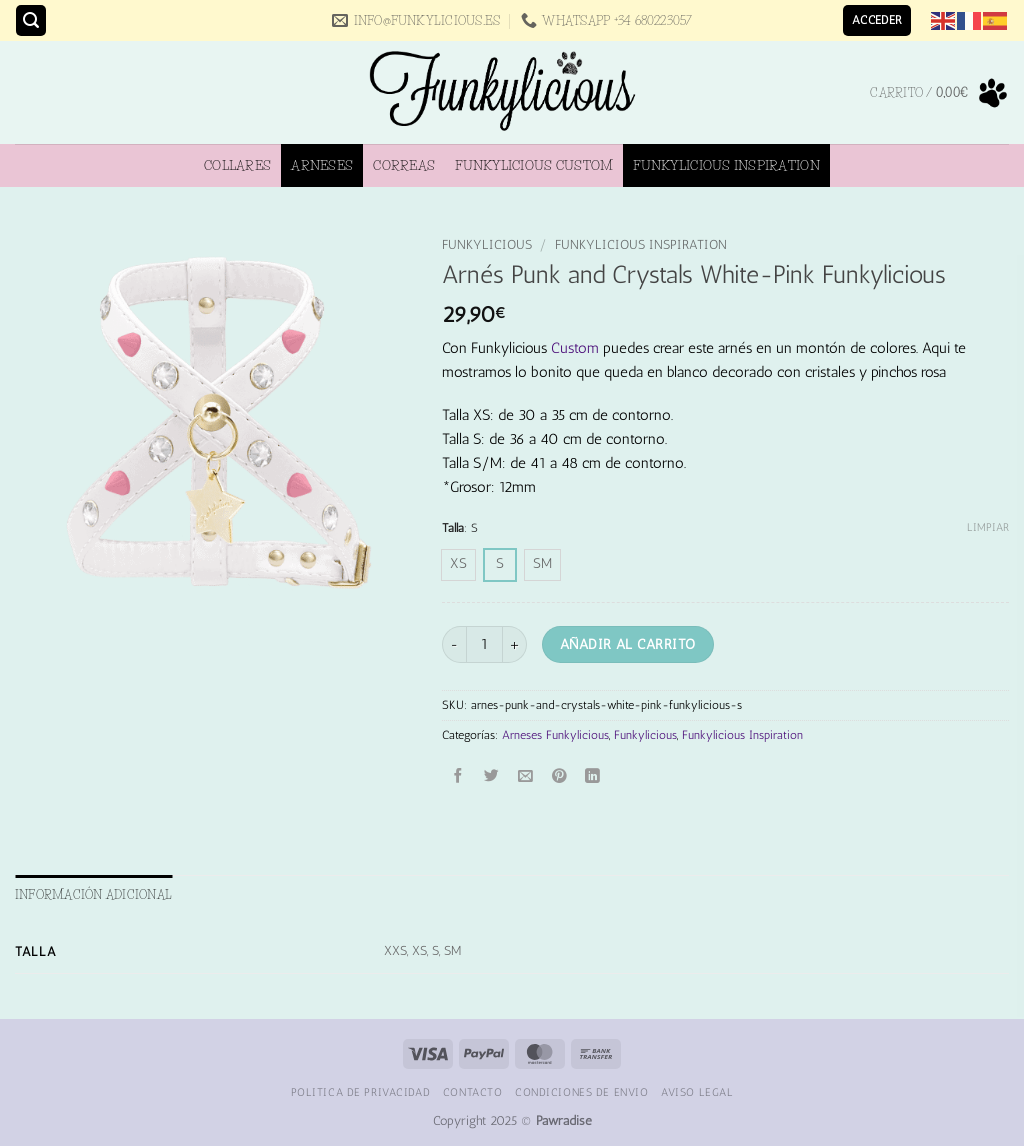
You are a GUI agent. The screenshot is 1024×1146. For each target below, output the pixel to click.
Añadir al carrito (627, 644)
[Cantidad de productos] (484, 644)
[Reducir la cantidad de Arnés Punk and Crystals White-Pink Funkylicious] (454, 644)
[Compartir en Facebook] (458, 777)
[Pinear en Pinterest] (559, 777)
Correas (404, 165)
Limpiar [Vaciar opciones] (988, 527)
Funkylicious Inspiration (726, 165)
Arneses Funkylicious (555, 735)
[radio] (458, 565)
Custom (575, 348)
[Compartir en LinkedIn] (593, 777)
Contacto (473, 1092)
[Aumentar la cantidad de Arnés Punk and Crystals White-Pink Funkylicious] (515, 644)
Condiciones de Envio (581, 1092)
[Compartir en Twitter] (492, 777)
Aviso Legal (697, 1092)
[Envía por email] (525, 777)
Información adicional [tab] (93, 894)
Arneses (322, 165)
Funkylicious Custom (534, 165)
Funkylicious (487, 244)
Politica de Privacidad (361, 1092)
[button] (31, 20)
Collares (237, 165)
